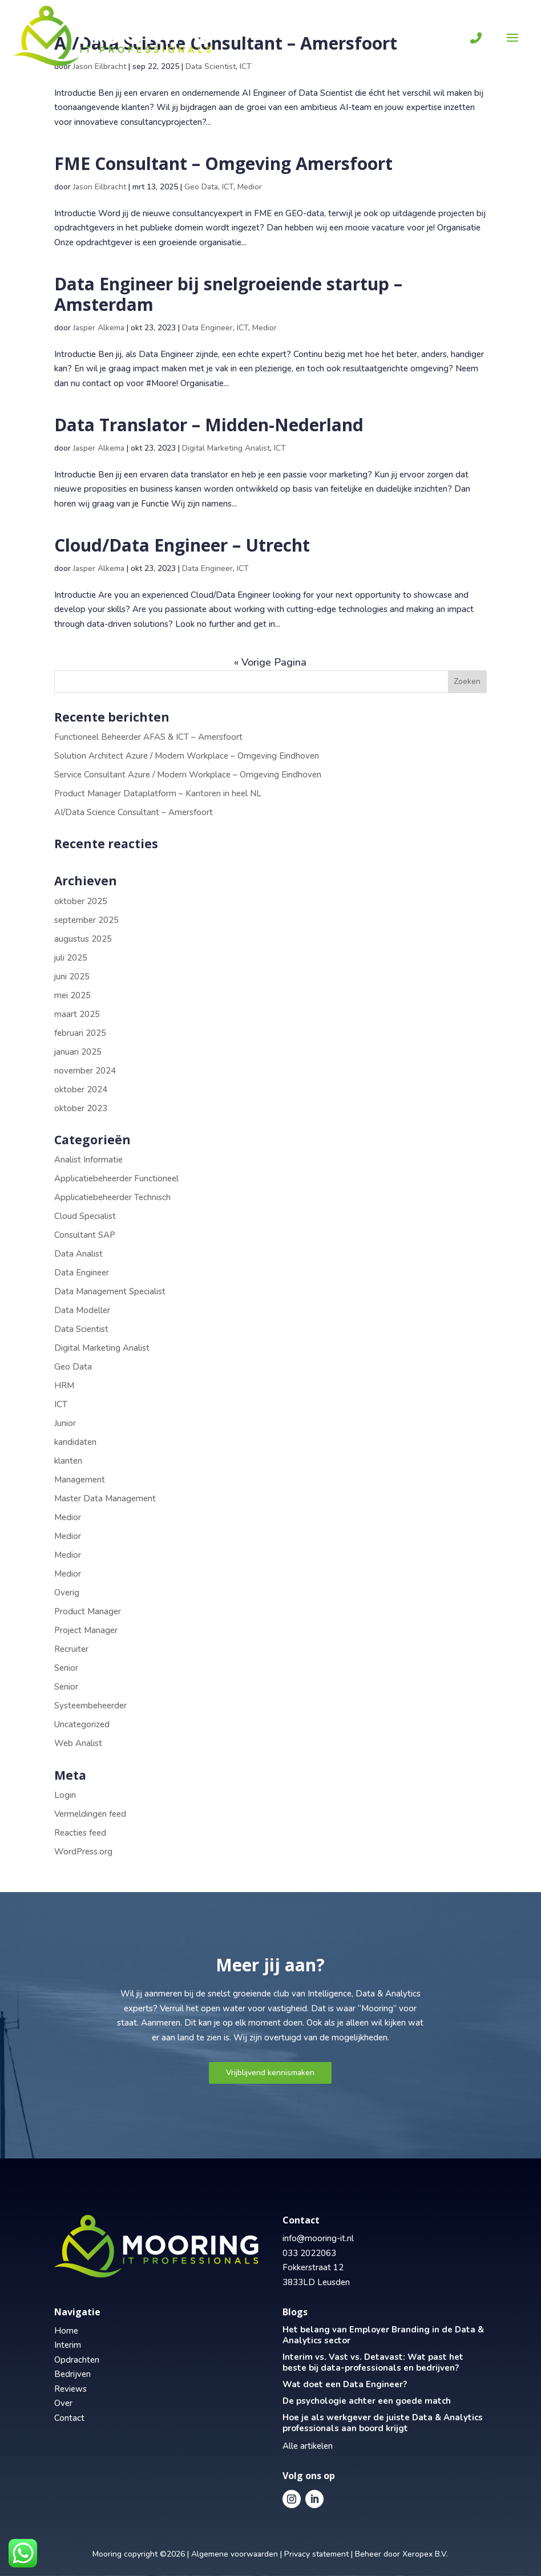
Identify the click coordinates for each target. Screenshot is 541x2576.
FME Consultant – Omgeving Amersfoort (223, 163)
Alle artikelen (307, 2446)
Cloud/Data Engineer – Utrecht (182, 545)
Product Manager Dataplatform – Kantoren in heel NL (157, 793)
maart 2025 (77, 1014)
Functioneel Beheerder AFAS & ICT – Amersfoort (148, 737)
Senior (66, 1668)
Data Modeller (82, 1310)
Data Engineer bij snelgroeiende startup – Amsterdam (228, 294)
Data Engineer (207, 327)
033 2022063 (309, 2253)
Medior (249, 186)
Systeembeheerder (90, 1705)
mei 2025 (72, 995)
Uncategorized (82, 1724)
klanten (68, 1461)
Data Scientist (81, 1329)
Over (63, 2403)
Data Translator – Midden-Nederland (209, 424)
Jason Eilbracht (99, 186)
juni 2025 (72, 976)
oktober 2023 (80, 1108)
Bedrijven (72, 2374)
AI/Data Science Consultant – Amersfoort (133, 812)
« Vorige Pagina (270, 662)
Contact (69, 2418)
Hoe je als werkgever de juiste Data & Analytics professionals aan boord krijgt (382, 2423)
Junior (65, 1423)
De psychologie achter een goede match (366, 2401)
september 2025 (86, 920)
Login (65, 1795)
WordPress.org (83, 1851)
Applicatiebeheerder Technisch (112, 1197)
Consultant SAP (84, 1235)
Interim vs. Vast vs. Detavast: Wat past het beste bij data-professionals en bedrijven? (372, 2362)
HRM (64, 1385)
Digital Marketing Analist (226, 448)
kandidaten (75, 1442)
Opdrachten (76, 2360)
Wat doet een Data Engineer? (344, 2384)
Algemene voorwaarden (234, 2554)
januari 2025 (78, 1052)
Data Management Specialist (109, 1291)
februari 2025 (80, 1033)
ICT (227, 186)
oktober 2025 (80, 901)
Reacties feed (80, 1832)
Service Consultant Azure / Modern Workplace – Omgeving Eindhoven (187, 774)
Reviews (70, 2389)
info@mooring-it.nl (318, 2238)
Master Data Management (105, 1498)
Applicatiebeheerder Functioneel (116, 1178)
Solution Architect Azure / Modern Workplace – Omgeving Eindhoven (186, 756)
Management (79, 1479)
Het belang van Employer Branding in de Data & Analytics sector (383, 2335)
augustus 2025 (83, 939)
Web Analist (78, 1743)
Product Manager (87, 1611)
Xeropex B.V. (425, 2554)
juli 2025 (70, 957)
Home (66, 2330)
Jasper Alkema (98, 327)
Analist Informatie (88, 1159)
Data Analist (78, 1253)
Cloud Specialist (85, 1216)
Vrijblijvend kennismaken (270, 2072)
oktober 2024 (80, 1089)
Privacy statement (316, 2554)
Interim (67, 2345)
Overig (66, 1592)
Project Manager (86, 1630)
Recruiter (71, 1649)
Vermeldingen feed (90, 1814)
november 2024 (85, 1070)
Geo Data (201, 186)
